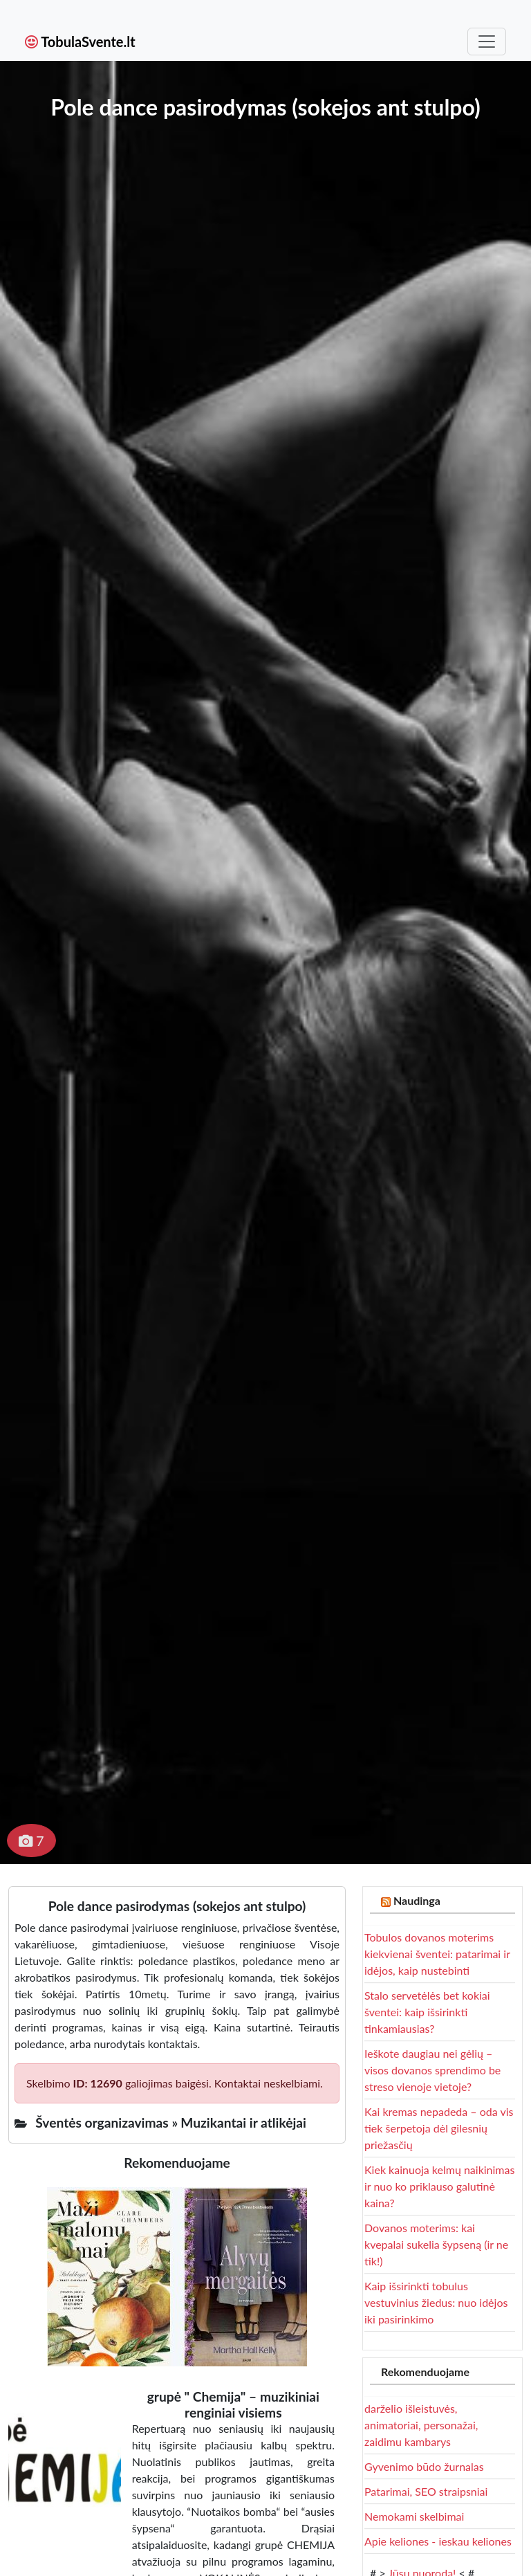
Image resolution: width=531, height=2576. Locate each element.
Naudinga (416, 1900)
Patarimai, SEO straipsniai (425, 2491)
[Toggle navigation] (486, 41)
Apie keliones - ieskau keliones (438, 2541)
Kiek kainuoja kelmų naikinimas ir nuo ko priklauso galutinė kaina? (439, 2186)
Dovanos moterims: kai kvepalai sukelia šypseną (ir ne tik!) (436, 2244)
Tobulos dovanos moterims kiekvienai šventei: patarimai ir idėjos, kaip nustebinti (437, 1953)
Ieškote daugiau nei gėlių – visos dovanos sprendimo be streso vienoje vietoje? (432, 2070)
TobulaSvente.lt (80, 41)
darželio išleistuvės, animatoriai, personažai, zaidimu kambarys (421, 2425)
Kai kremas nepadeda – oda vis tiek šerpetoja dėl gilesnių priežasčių (438, 2128)
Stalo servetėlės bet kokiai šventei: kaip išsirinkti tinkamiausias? (427, 2012)
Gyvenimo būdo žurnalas (424, 2466)
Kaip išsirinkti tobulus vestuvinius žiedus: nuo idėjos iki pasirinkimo (435, 2302)
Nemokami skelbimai (414, 2516)
